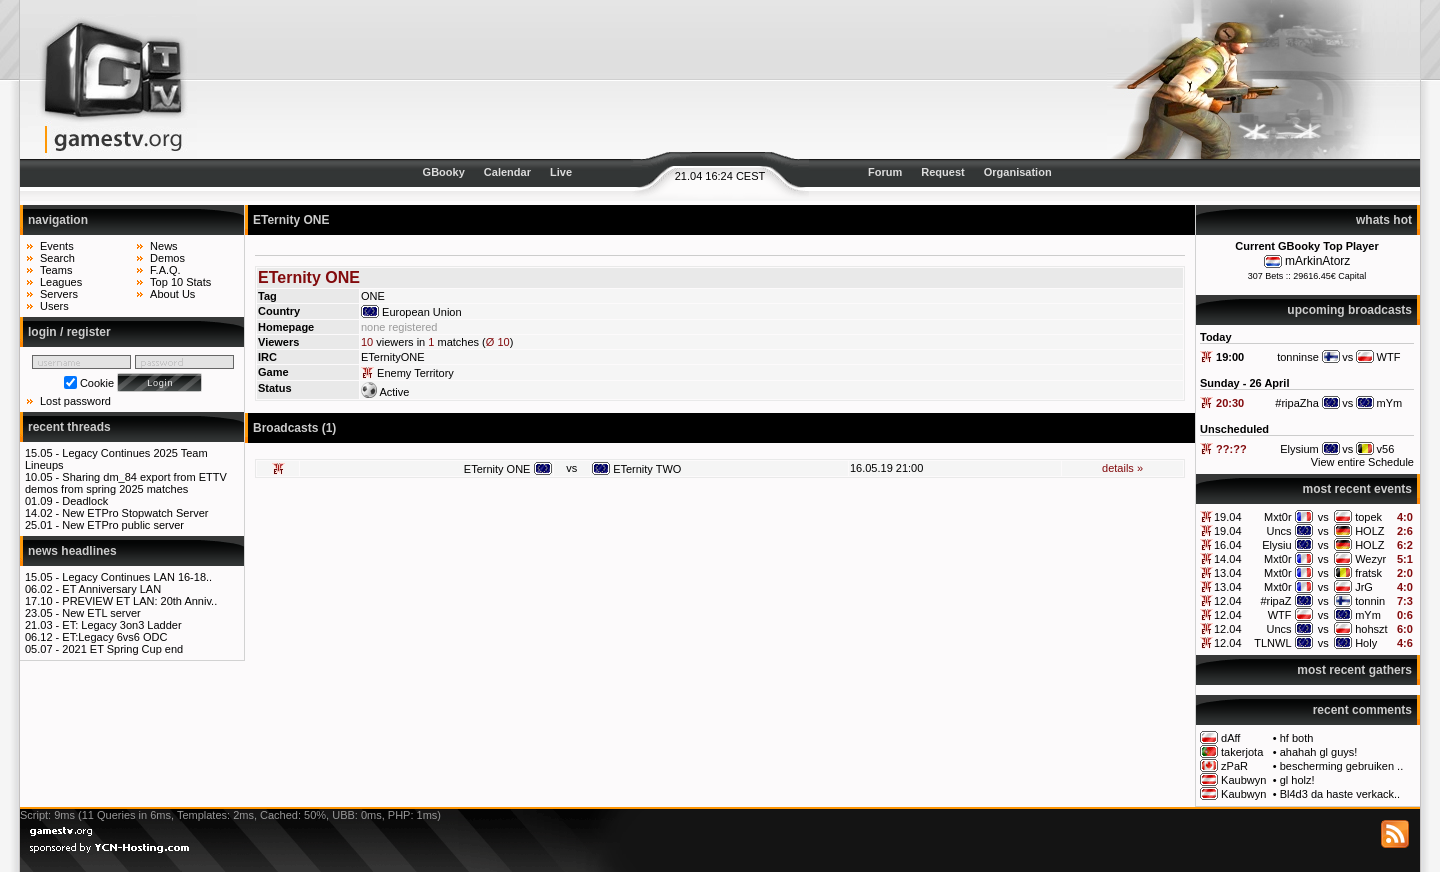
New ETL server (101, 613)
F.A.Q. (165, 270)
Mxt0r (1278, 517)
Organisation (1018, 172)
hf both (1297, 738)
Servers (59, 294)
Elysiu (1276, 545)
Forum (885, 172)
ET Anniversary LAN (111, 589)
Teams (56, 270)
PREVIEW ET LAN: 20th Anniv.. (139, 601)
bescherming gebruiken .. (1342, 766)
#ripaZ (1275, 601)
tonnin (1370, 601)
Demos (167, 258)
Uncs (1279, 531)
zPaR (1234, 766)
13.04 (1228, 573)
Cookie (97, 383)
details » (1122, 468)
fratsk (1368, 573)
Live (561, 172)
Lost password (75, 401)
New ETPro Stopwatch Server (135, 513)
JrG (1364, 587)
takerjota (1242, 752)
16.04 (1228, 545)
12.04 (1228, 601)
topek (1368, 517)
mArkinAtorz (1317, 261)
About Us (172, 294)
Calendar (507, 172)
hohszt (1371, 629)
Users (54, 306)
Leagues (61, 282)
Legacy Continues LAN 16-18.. (137, 577)
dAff (1230, 738)
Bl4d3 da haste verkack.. (1340, 794)
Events (57, 246)
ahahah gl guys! (1319, 752)
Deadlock (85, 501)
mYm (1368, 615)
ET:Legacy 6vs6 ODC (114, 637)
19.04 (1228, 517)
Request (942, 172)
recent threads (69, 427)
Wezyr (1370, 559)
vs (1323, 517)
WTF (1280, 615)
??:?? (1231, 449)
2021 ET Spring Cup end (122, 649)
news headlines (72, 551)
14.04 (1228, 559)
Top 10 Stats (180, 282)
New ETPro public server (123, 525)
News (164, 246)
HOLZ (1369, 531)
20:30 (1230, 403)
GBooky (444, 172)
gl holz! (1297, 780)
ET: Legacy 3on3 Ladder (121, 625)
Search (57, 258)
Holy (1366, 643)
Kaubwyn (1243, 780)
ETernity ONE (497, 469)
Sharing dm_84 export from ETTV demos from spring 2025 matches (126, 483)
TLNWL (1272, 643)
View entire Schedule (1362, 462)
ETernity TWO (647, 469)
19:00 (1230, 357)
